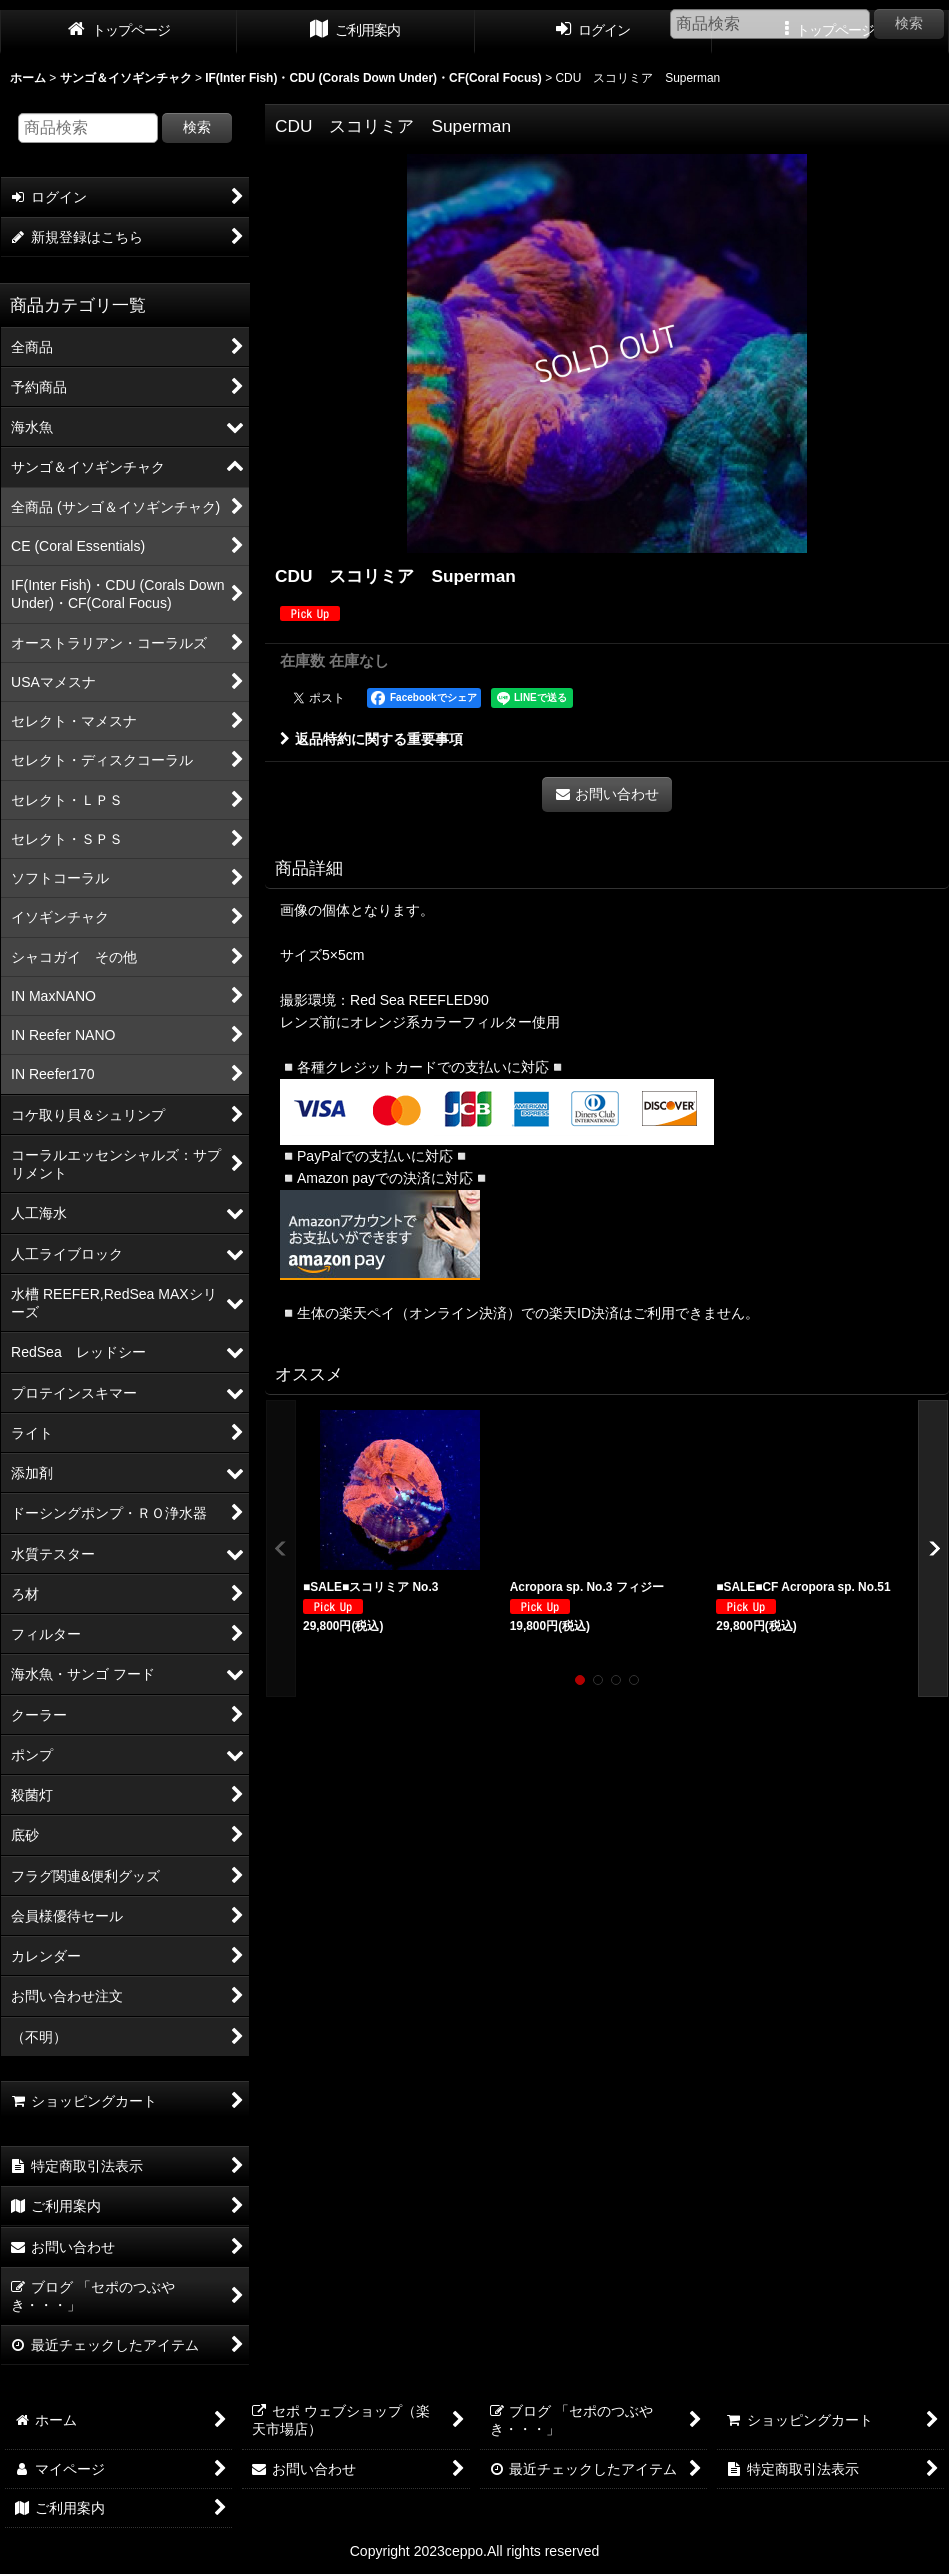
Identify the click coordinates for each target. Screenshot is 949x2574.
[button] (281, 1548)
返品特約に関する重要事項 (371, 739)
